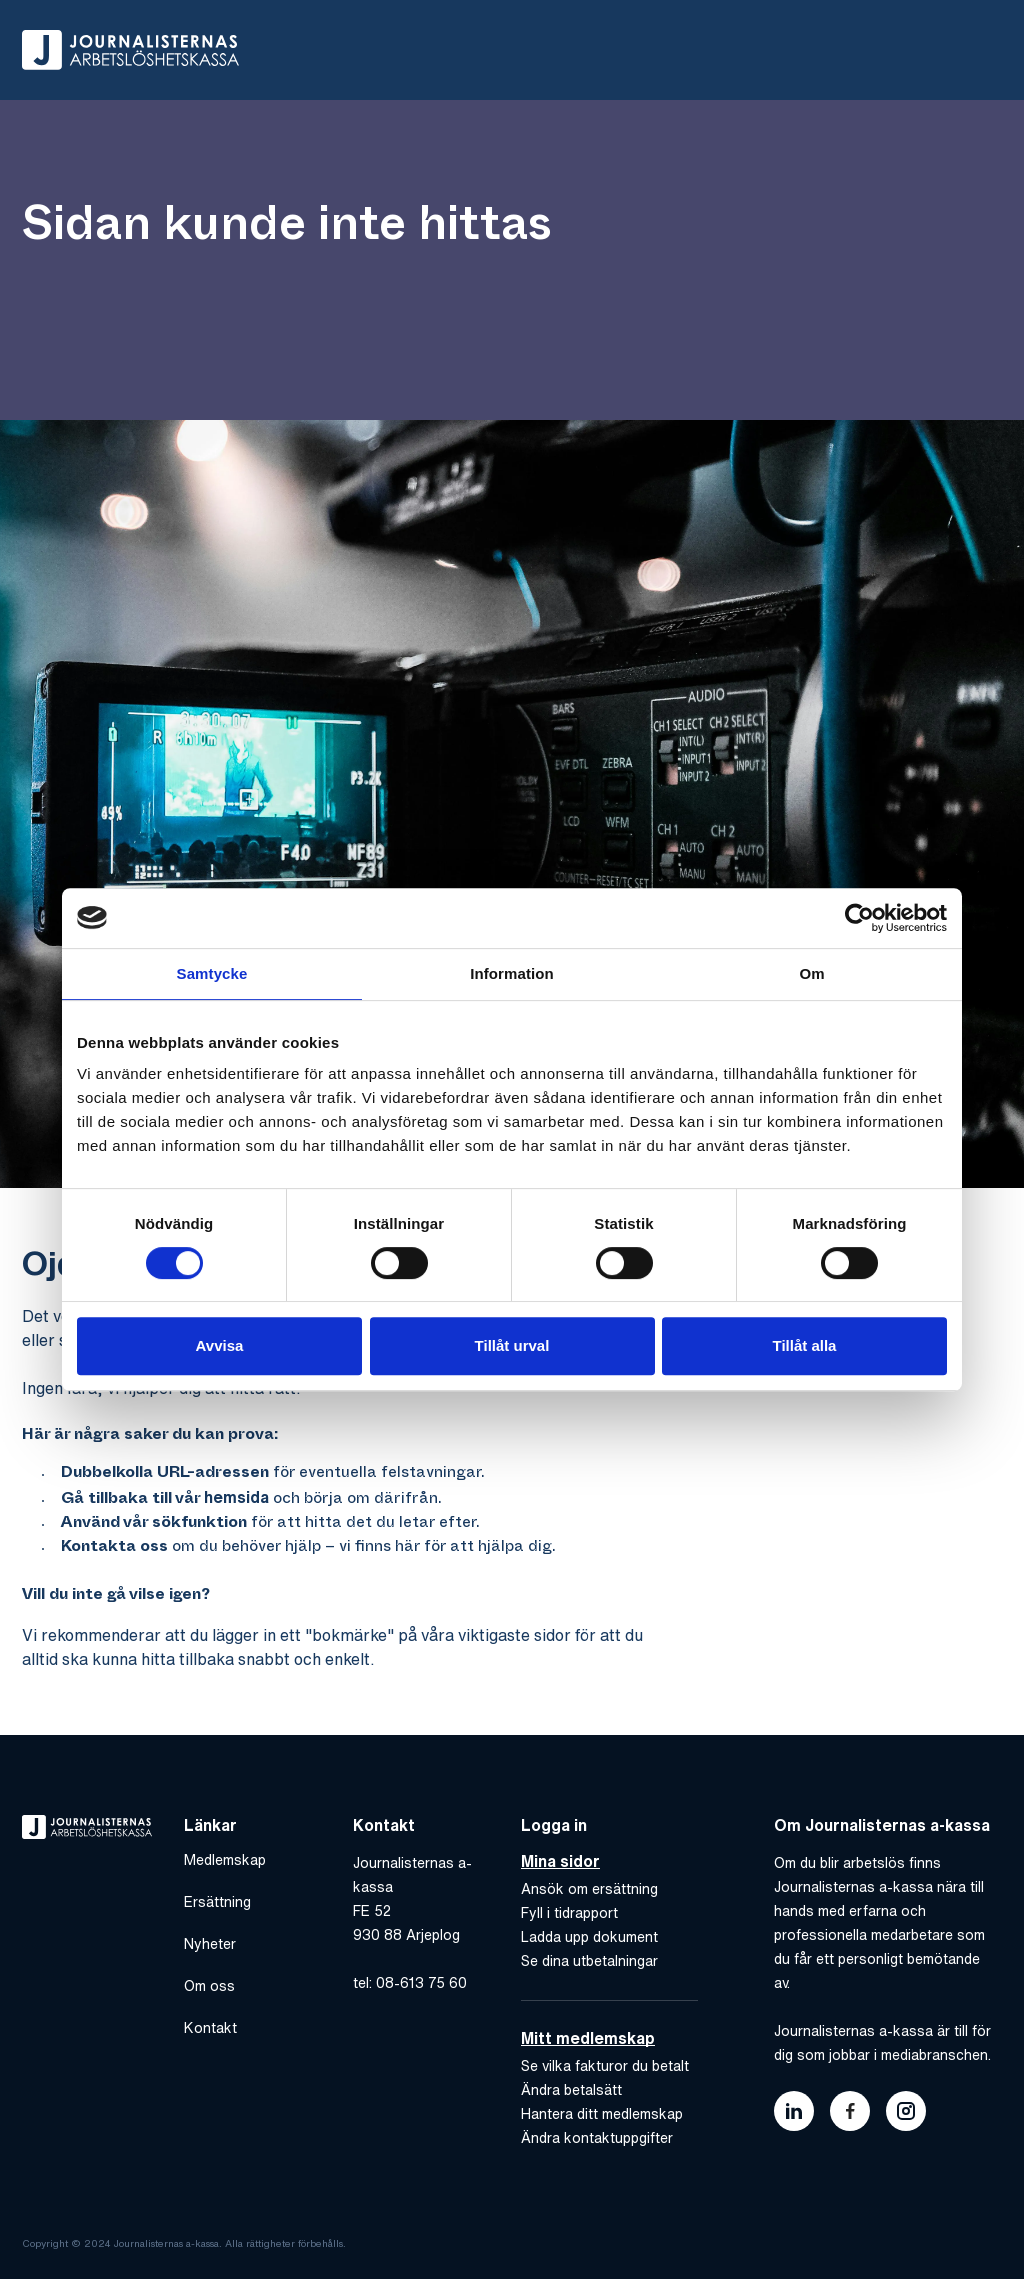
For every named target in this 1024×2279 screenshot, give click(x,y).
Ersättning (217, 1902)
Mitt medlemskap (588, 2038)
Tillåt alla (805, 1345)
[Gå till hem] (130, 50)
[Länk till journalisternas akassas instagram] (906, 2111)
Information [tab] (512, 973)
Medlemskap (225, 1860)
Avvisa (220, 1345)
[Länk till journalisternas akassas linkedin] (794, 2111)
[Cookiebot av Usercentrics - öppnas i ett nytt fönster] (859, 918)
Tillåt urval (512, 1345)
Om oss (209, 1986)
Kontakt (210, 2028)
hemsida (236, 1497)
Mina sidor (560, 1861)
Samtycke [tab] (212, 973)
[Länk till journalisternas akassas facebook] (850, 2111)
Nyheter (210, 1944)
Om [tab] (811, 973)
